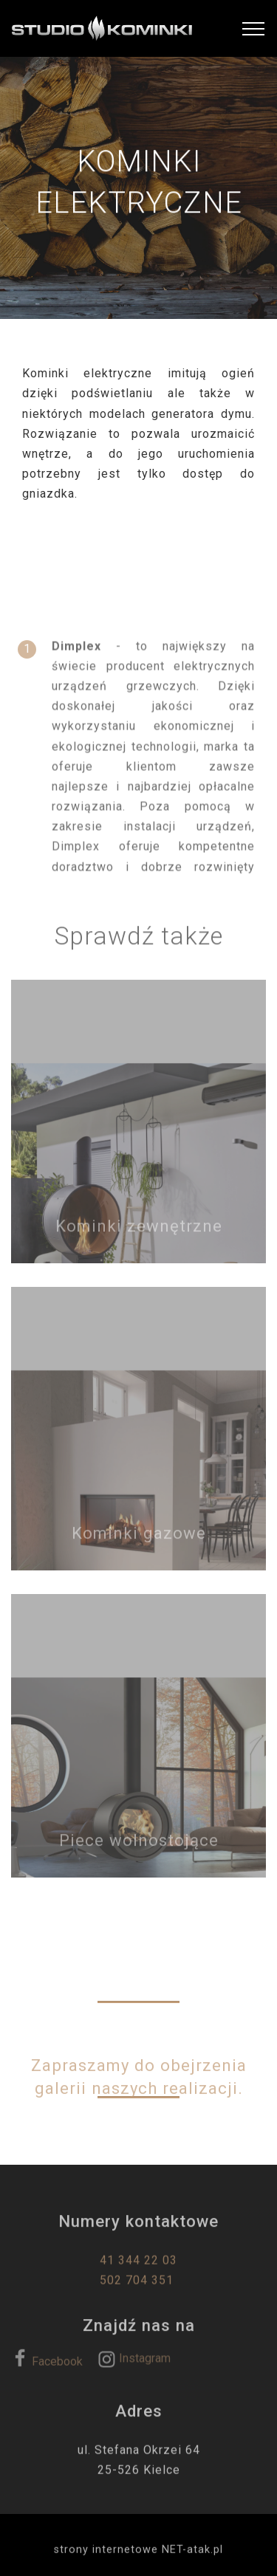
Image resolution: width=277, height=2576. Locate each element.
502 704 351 (138, 2292)
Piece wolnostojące (139, 1850)
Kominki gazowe (139, 1543)
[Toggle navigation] (253, 28)
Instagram (134, 2364)
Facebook (47, 2367)
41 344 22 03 (138, 2272)
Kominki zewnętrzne (138, 1236)
